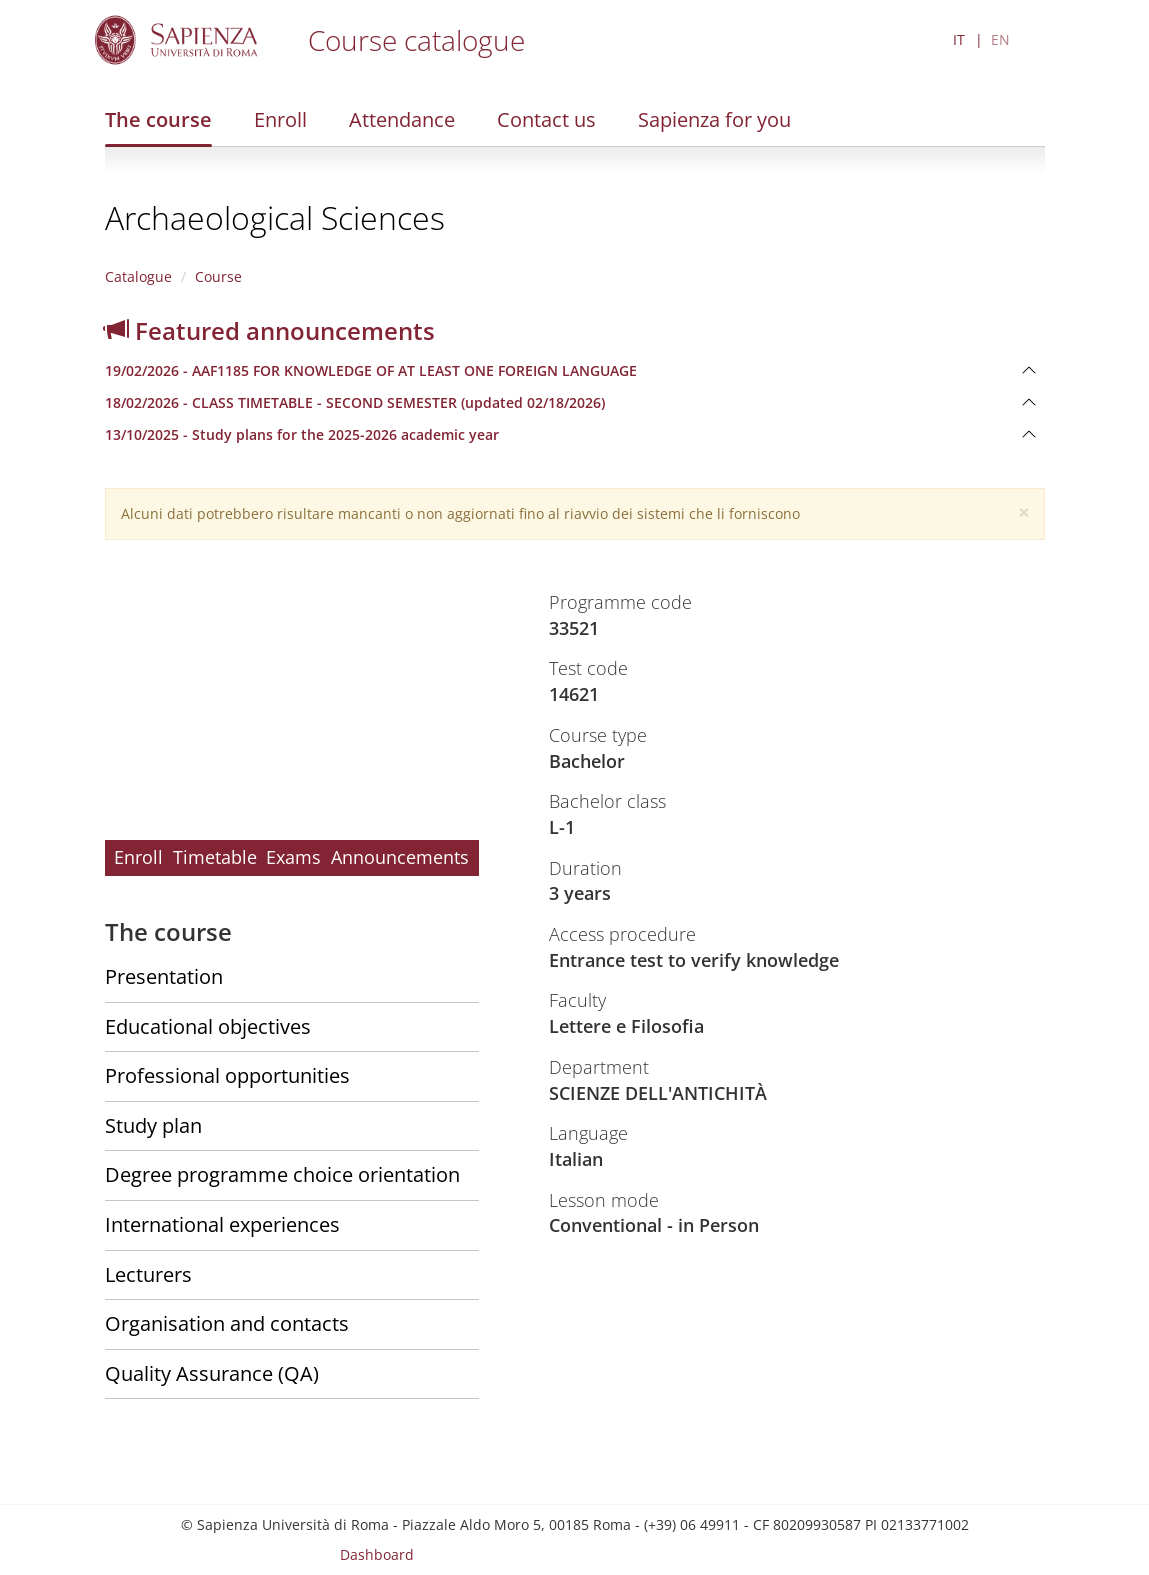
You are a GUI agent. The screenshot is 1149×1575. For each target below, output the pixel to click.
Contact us (546, 119)
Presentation (164, 976)
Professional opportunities (227, 1075)
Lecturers (148, 1274)
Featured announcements (270, 330)
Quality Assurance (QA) (212, 1373)
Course (218, 276)
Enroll (280, 119)
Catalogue (138, 276)
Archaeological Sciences (275, 217)
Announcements (400, 857)
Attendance (402, 119)
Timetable (215, 857)
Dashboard (377, 1554)
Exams (293, 857)
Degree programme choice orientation (282, 1174)
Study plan (153, 1125)
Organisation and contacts (227, 1323)
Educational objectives (208, 1026)
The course (158, 119)
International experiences (222, 1224)
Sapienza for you (714, 119)
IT (959, 39)
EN (1000, 39)
